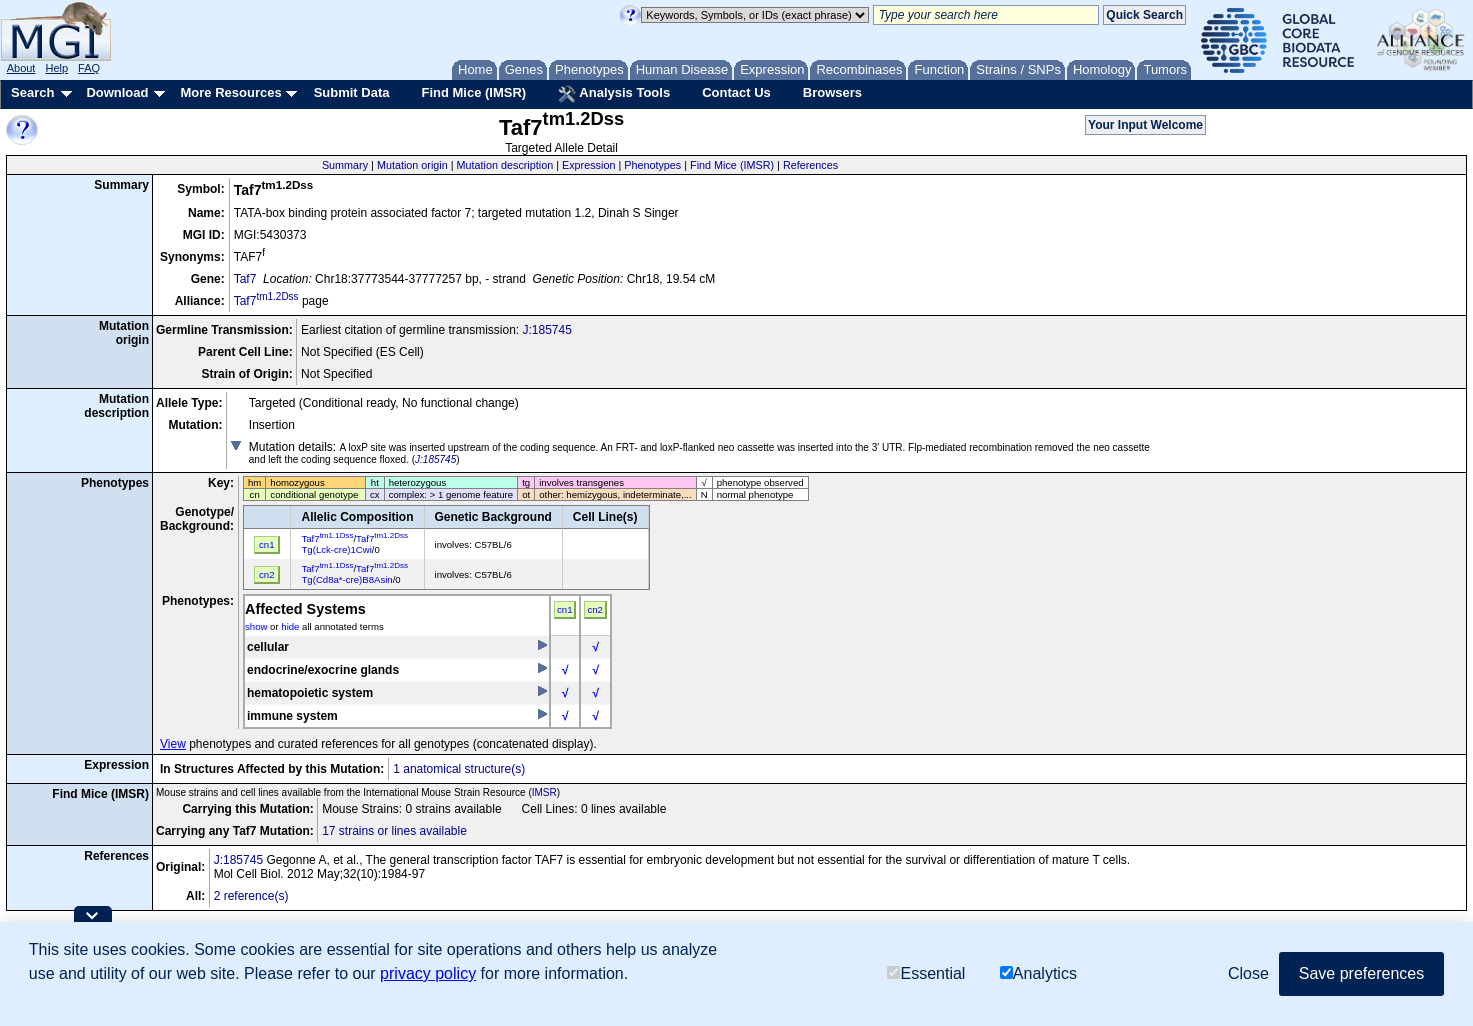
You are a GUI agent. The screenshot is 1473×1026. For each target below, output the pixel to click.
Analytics (1038, 973)
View (173, 744)
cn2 (594, 609)
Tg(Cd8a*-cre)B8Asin (346, 579)
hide (290, 626)
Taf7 (245, 279)
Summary (345, 165)
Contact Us (736, 92)
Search (32, 92)
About (21, 68)
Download (117, 92)
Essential (926, 973)
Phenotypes (652, 165)
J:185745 (546, 330)
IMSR (544, 792)
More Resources (230, 92)
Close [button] (1248, 973)
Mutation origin (412, 165)
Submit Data (352, 92)
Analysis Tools (614, 94)
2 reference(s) (251, 896)
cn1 (564, 609)
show (256, 626)
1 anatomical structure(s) (459, 769)
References (810, 165)
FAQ (89, 68)
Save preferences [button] (1361, 973)
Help (56, 68)
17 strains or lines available (394, 831)
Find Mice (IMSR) (473, 92)
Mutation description (505, 165)
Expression (588, 165)
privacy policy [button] (428, 973)
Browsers (832, 92)
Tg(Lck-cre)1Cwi (336, 549)
